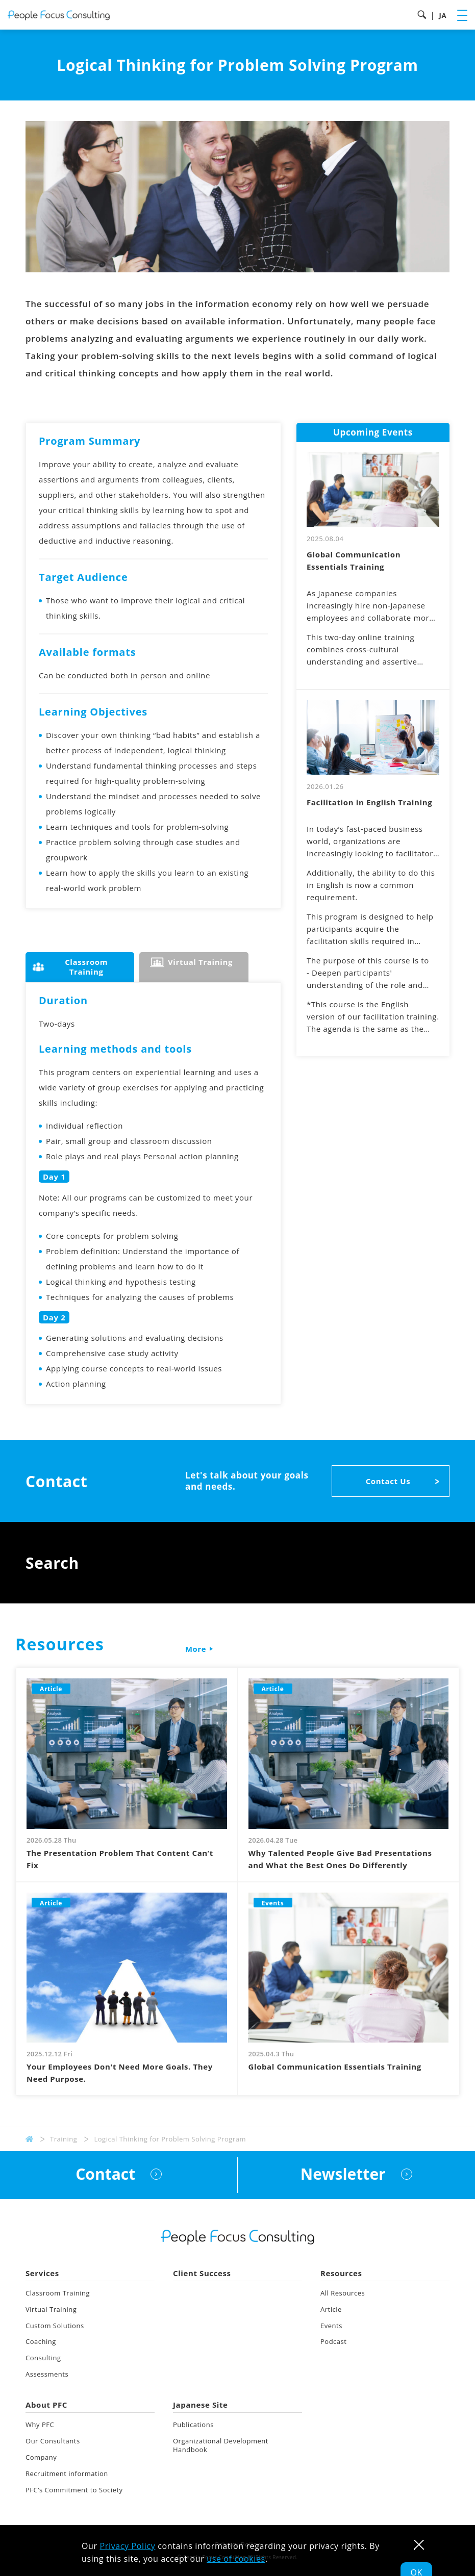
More (195, 1649)
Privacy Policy (128, 2546)
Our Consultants (53, 2440)
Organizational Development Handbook (220, 2445)
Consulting (43, 2357)
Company (41, 2457)
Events (331, 2325)
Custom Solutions (55, 2325)
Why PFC (40, 2424)
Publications (193, 2424)
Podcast (333, 2341)
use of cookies (236, 2558)
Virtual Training (51, 2309)
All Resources (342, 2293)
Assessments (47, 2374)
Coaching (41, 2341)
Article (331, 2309)
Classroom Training (58, 2293)
